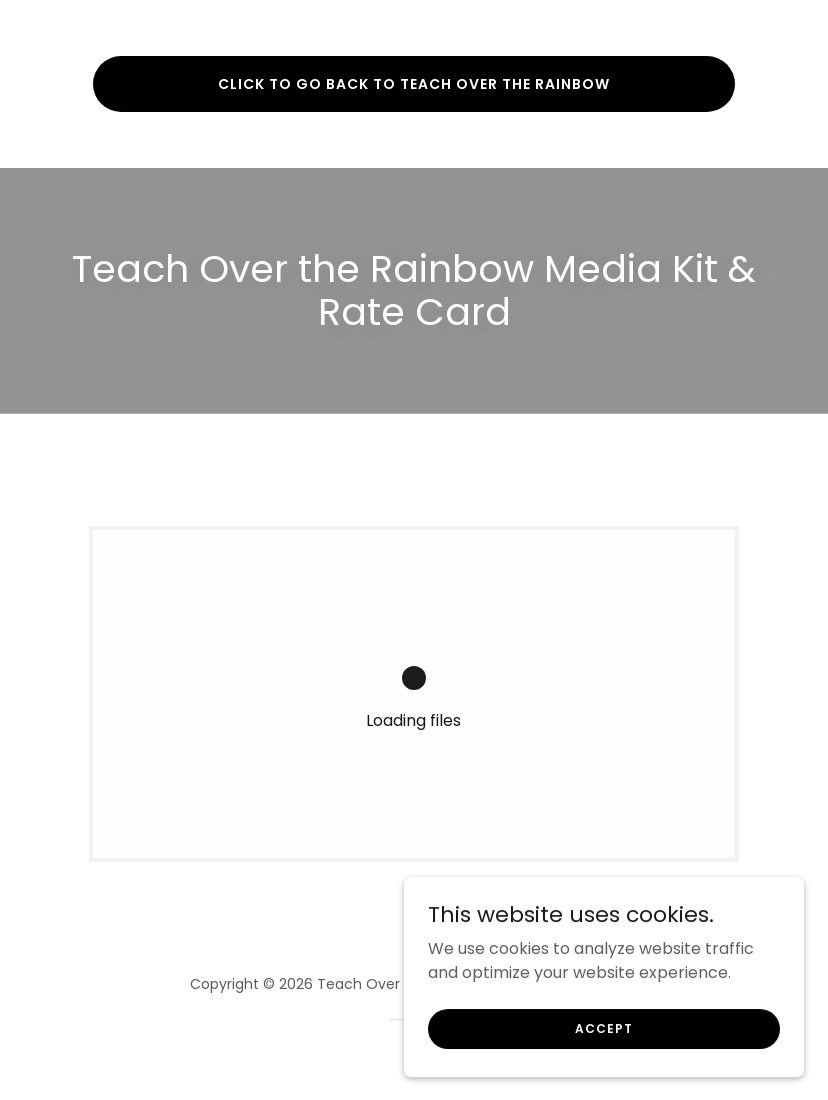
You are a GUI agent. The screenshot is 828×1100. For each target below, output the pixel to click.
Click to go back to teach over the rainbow (414, 84)
